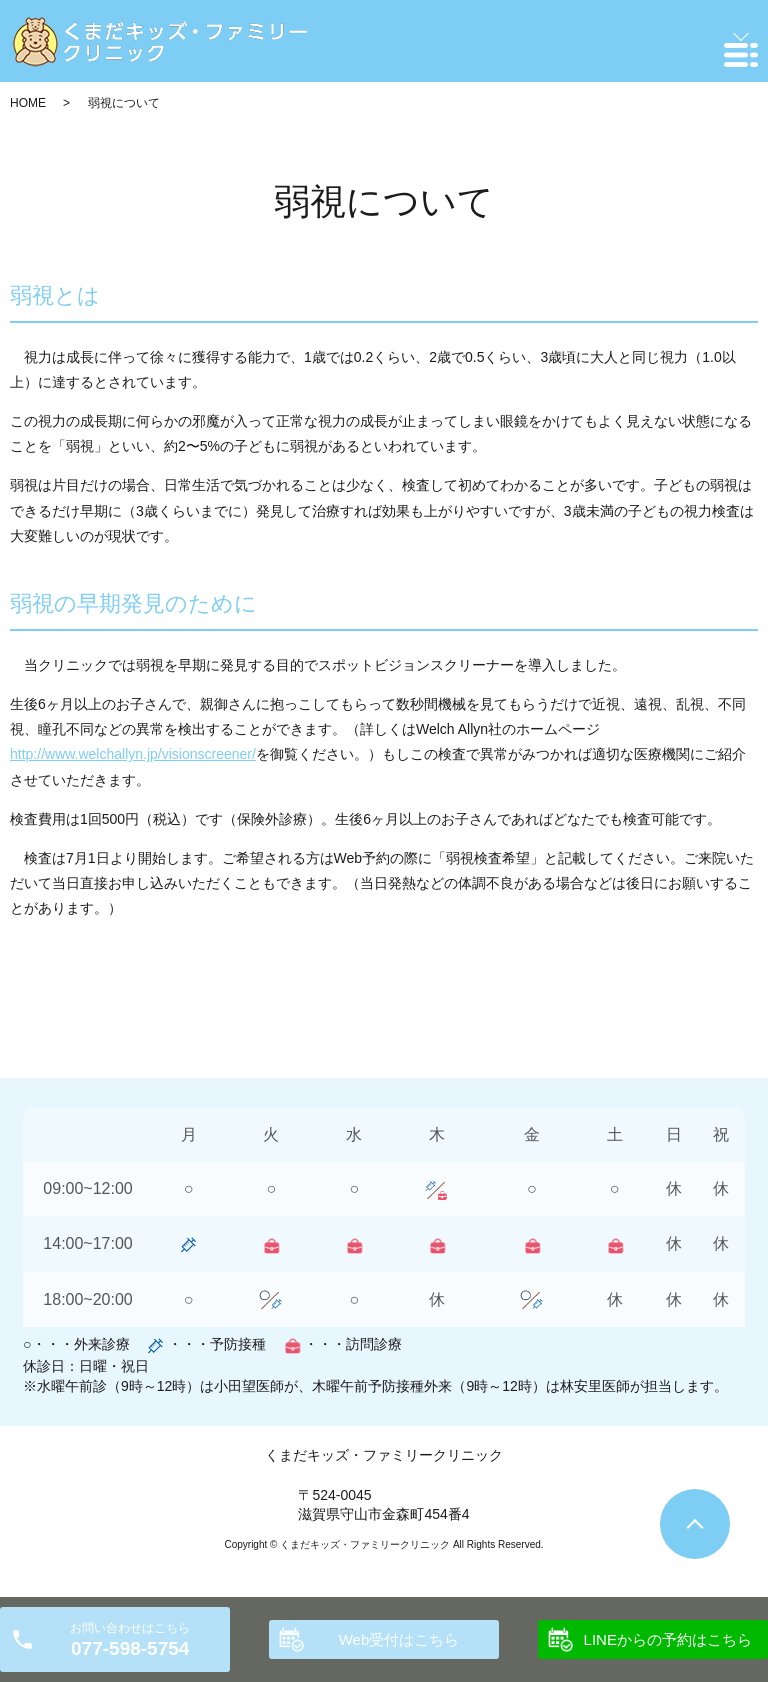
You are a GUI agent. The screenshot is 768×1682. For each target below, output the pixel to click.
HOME (28, 103)
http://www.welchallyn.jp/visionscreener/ (133, 754)
